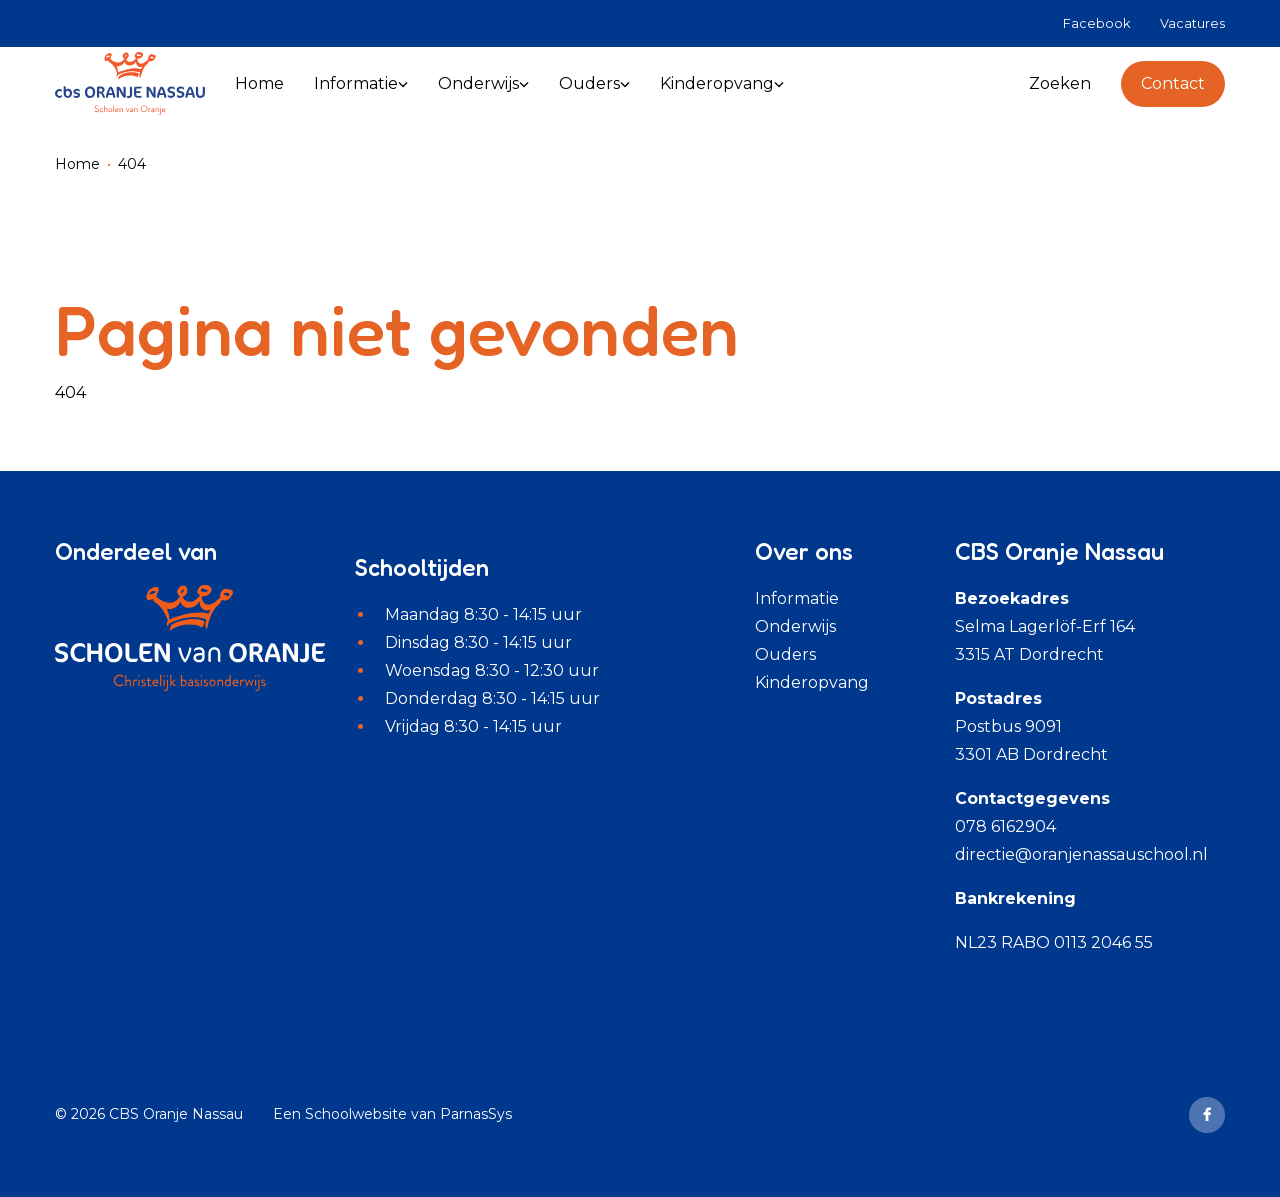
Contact (1173, 83)
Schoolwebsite (356, 1114)
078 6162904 (1005, 826)
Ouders (785, 654)
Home (77, 164)
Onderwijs (795, 626)
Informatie (797, 598)
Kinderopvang (812, 682)
